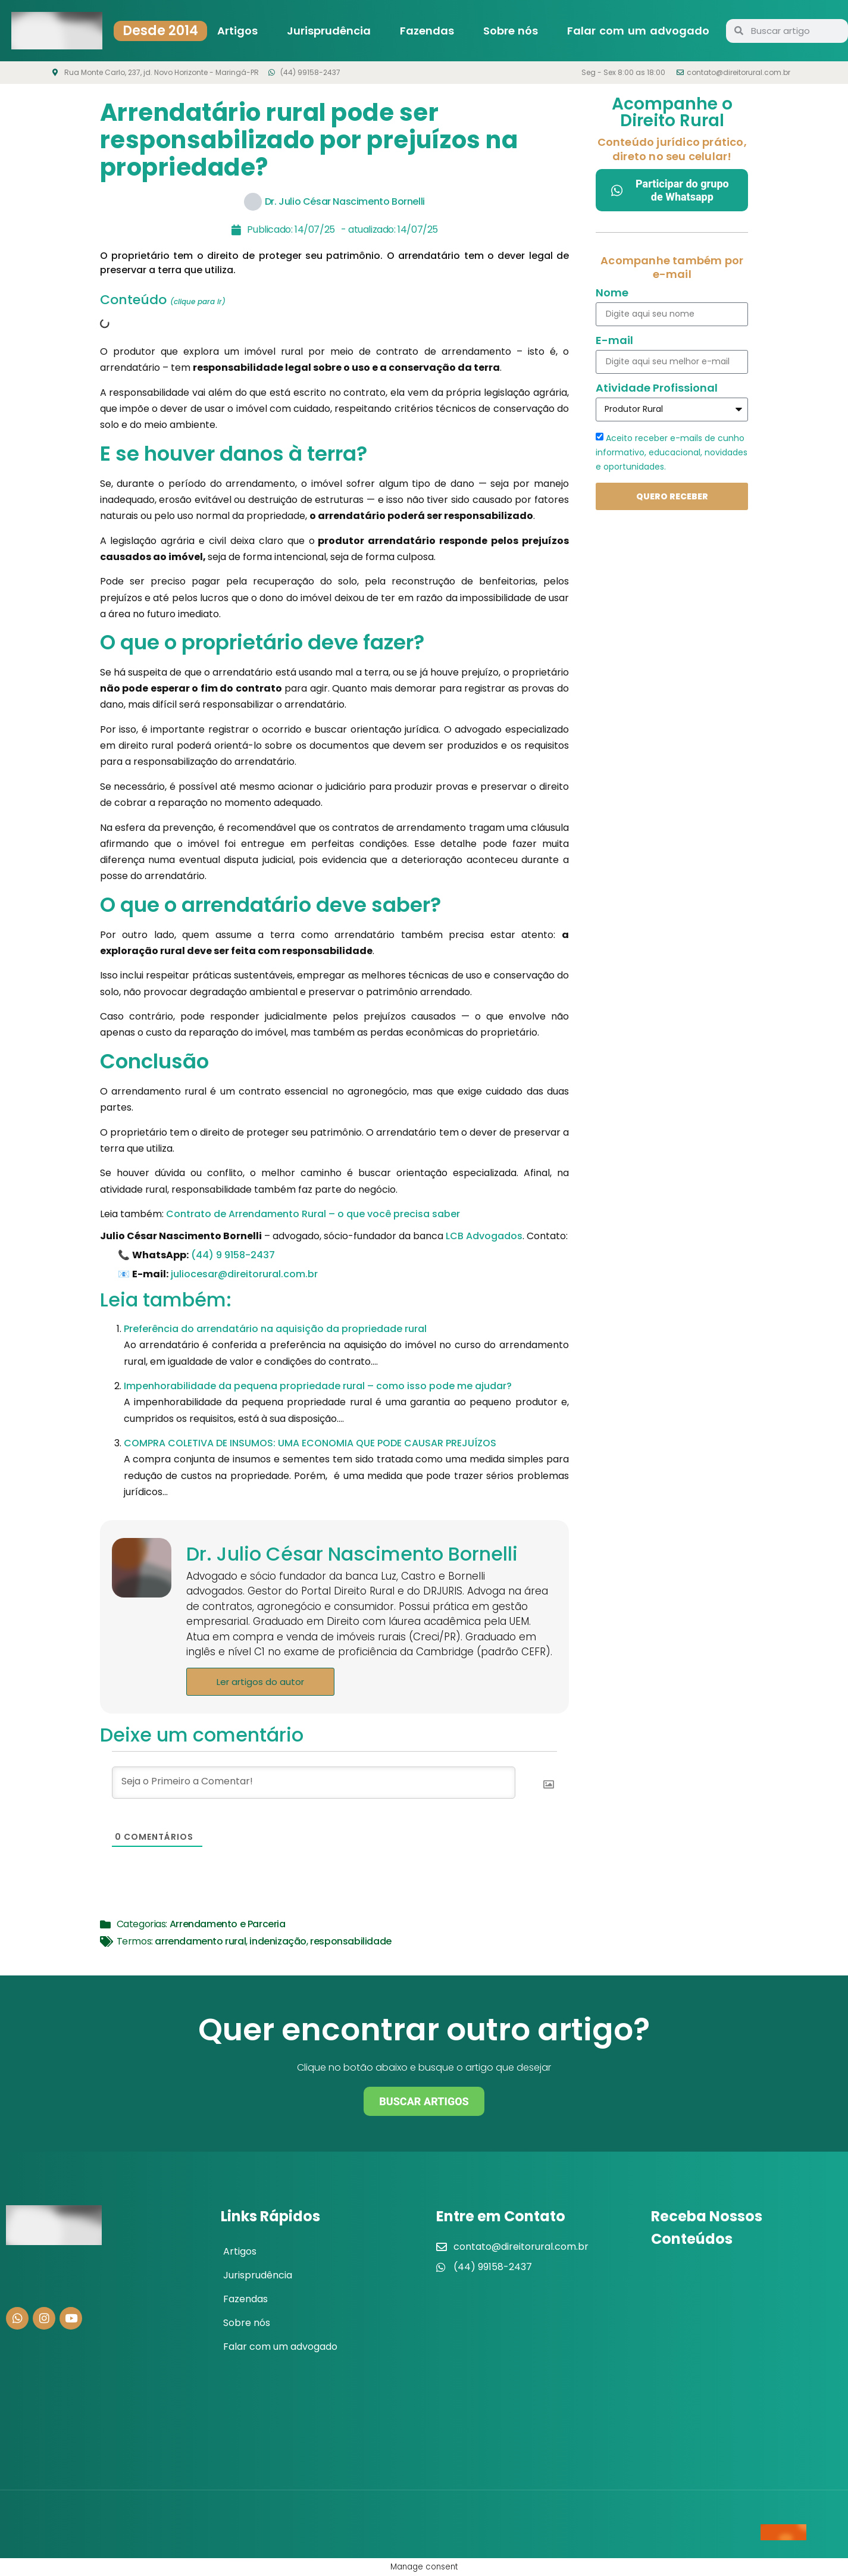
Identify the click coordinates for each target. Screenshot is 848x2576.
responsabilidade (351, 1941)
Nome (612, 293)
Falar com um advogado (638, 30)
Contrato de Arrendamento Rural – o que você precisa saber (313, 1214)
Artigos (237, 30)
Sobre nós (511, 30)
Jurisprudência (329, 30)
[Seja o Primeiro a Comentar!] (313, 1783)
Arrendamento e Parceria (228, 1924)
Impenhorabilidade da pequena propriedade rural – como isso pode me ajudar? (318, 1386)
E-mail (614, 341)
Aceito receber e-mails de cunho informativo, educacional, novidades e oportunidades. (671, 452)
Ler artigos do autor (260, 1681)
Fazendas (427, 30)
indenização (277, 1941)
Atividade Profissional (657, 389)
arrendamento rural (200, 1941)
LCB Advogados (484, 1236)
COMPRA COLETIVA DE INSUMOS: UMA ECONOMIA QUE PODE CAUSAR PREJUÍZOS (310, 1443)
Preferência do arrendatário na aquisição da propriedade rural (275, 1329)
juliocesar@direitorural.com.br (244, 1274)
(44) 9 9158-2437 (233, 1255)
